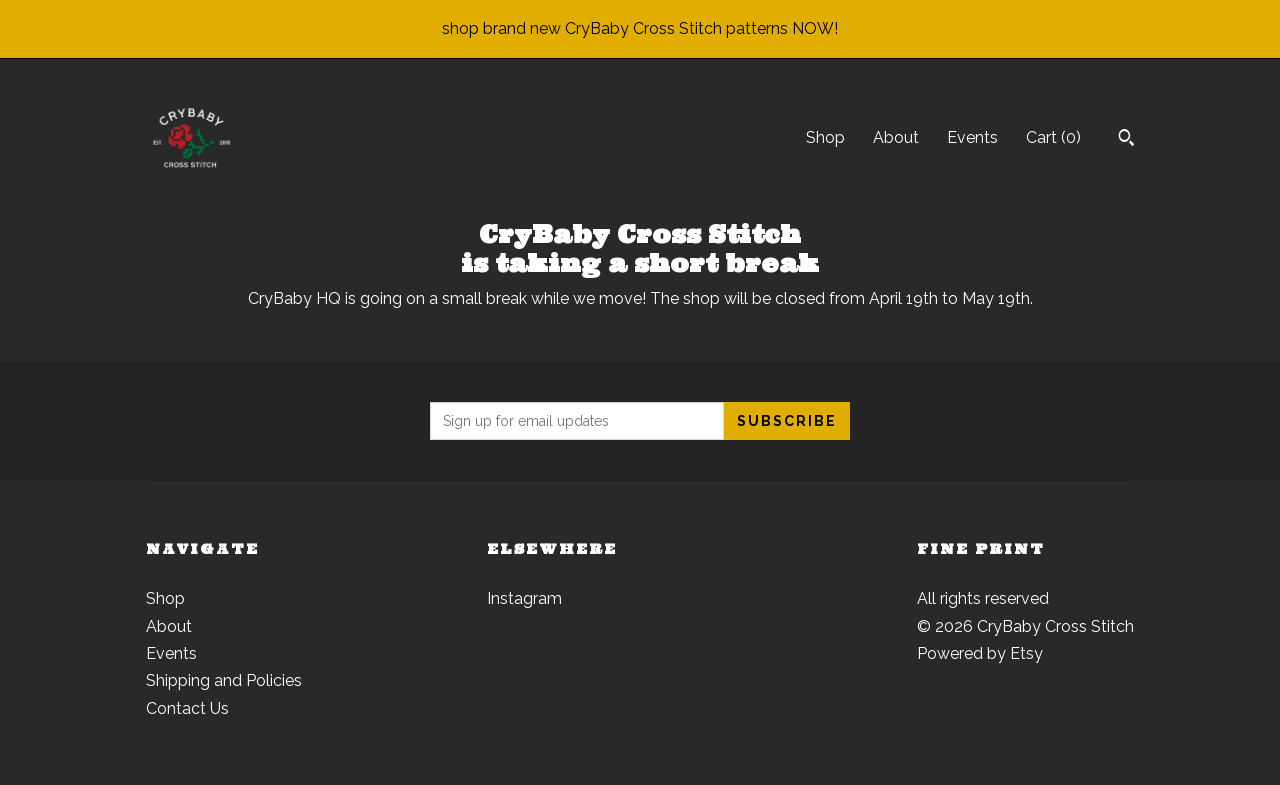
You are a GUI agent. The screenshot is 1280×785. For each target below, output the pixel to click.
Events (972, 137)
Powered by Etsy (980, 653)
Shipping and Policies (224, 680)
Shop (825, 137)
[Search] (1126, 140)
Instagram (524, 598)
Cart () (1053, 137)
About (896, 137)
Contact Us (187, 708)
